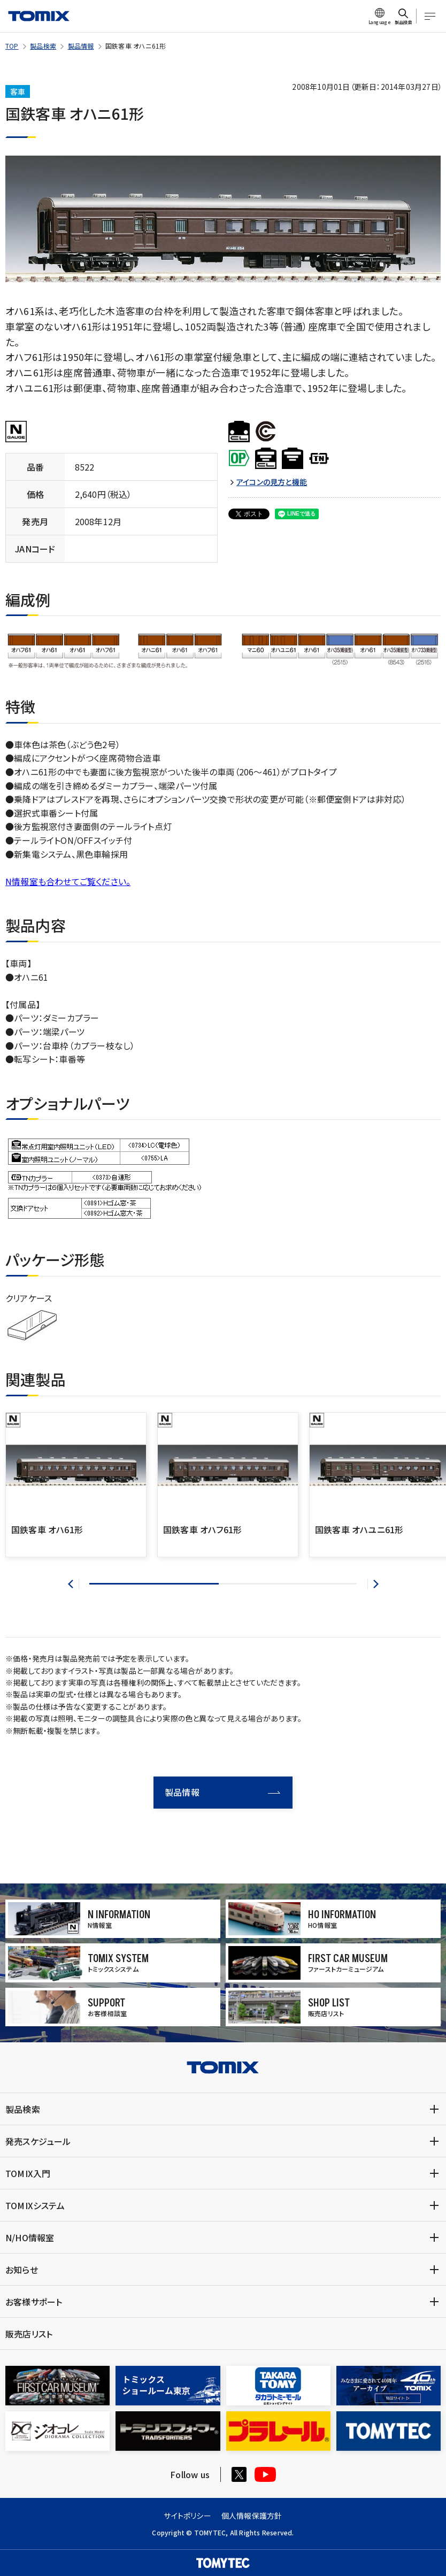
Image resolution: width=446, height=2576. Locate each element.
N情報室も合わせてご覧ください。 (67, 881)
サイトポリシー (187, 2515)
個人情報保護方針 (251, 2515)
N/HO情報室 (29, 2237)
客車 (17, 91)
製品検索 (43, 45)
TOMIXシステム (35, 2205)
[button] (73, 1584)
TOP (12, 45)
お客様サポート (33, 2301)
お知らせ (21, 2269)
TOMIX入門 (27, 2173)
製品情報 (81, 45)
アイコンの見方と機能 (271, 482)
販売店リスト (28, 2333)
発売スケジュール (38, 2141)
